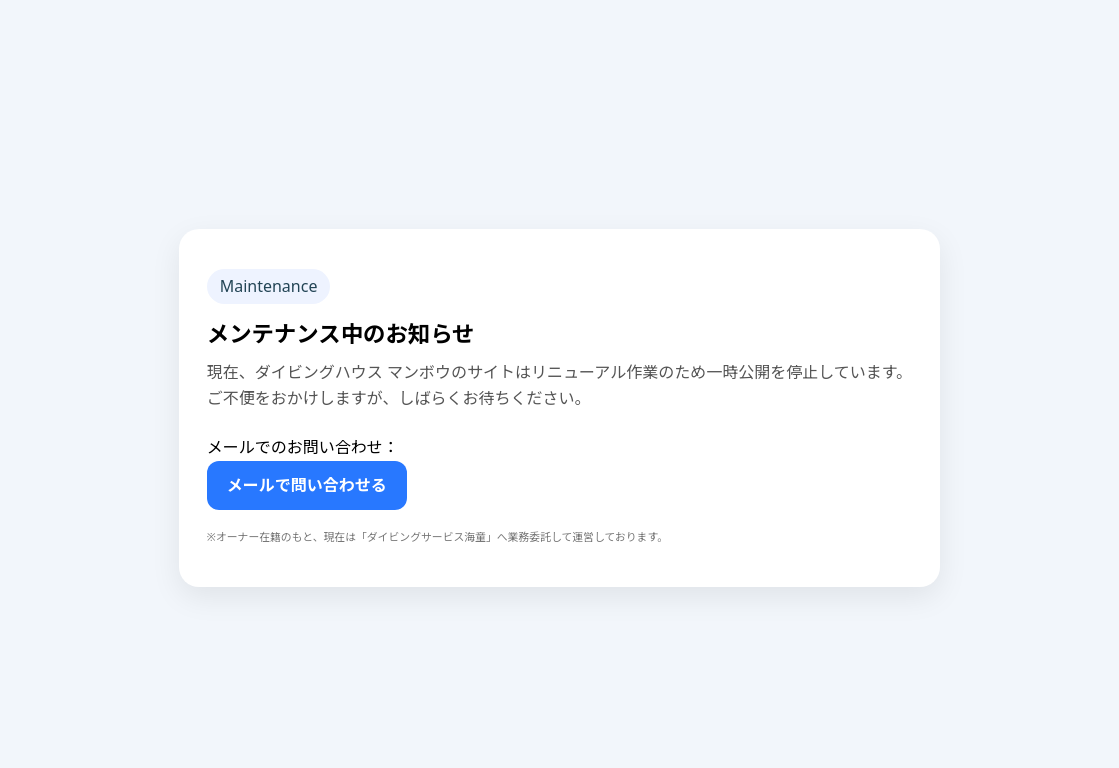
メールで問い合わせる (307, 485)
